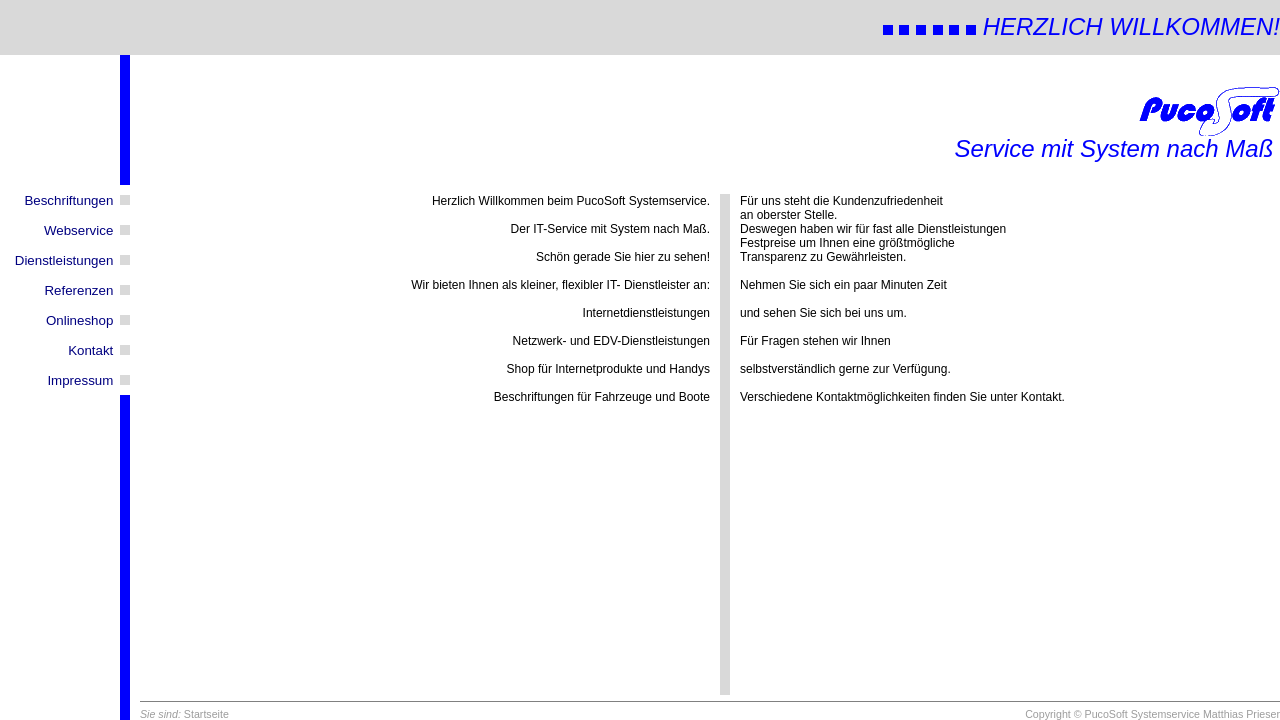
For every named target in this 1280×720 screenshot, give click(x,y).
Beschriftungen (68, 200)
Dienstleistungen (64, 260)
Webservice (78, 230)
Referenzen (78, 290)
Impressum (80, 380)
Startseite (206, 714)
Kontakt (90, 350)
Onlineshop (79, 320)
